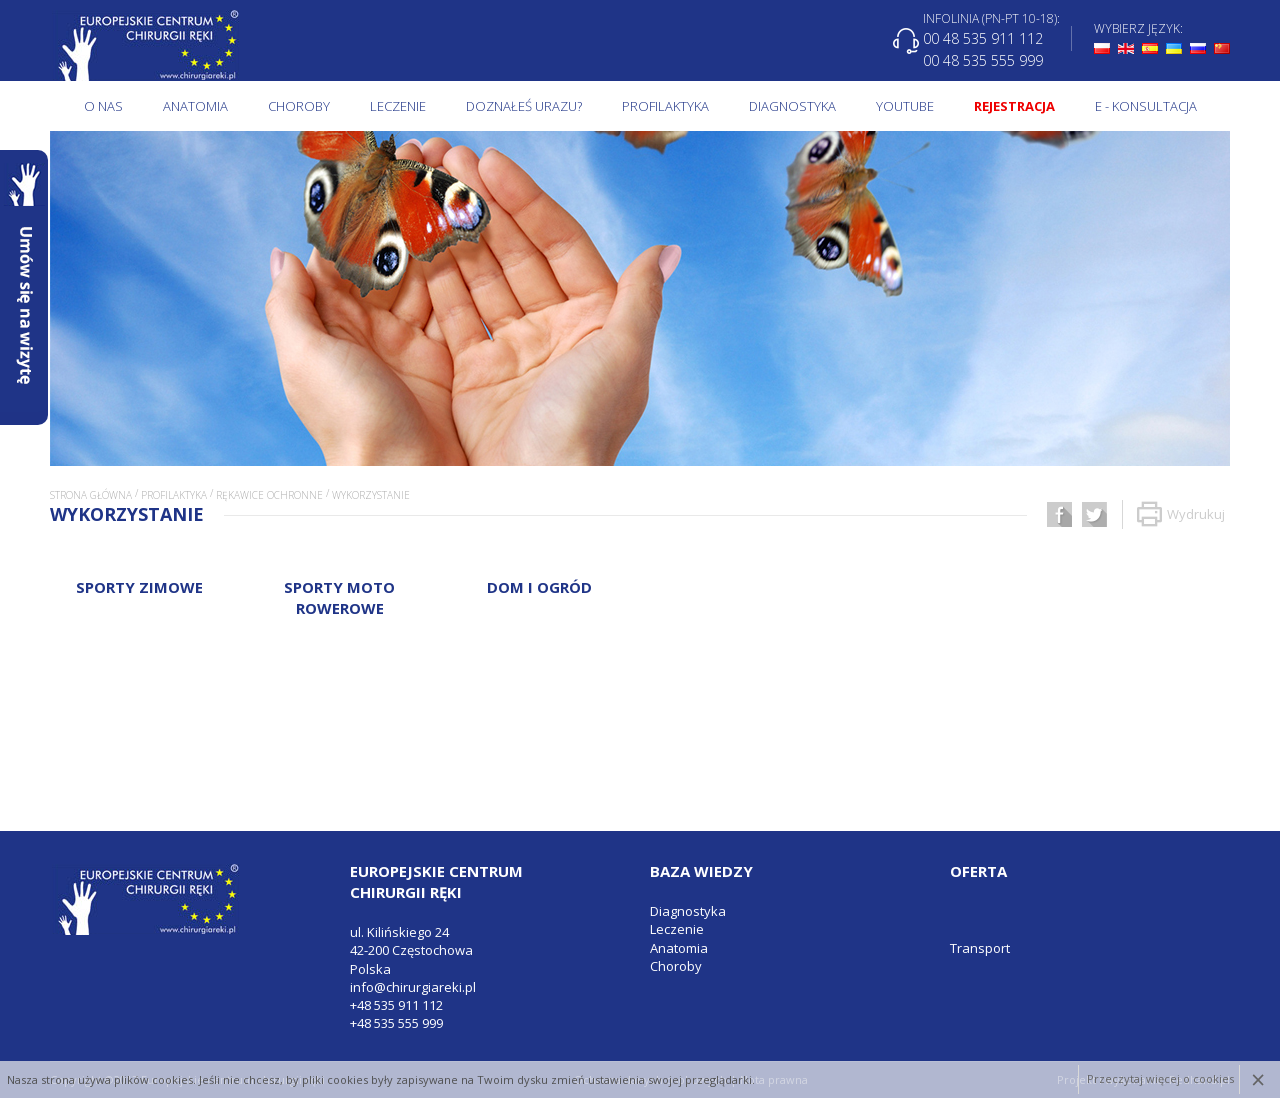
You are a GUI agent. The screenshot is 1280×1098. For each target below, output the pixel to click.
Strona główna (91, 495)
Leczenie (398, 106)
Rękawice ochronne (269, 495)
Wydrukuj (1181, 514)
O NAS (103, 106)
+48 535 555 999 (396, 1023)
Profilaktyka (665, 106)
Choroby (299, 106)
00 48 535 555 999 (983, 59)
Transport (980, 948)
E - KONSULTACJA (1146, 106)
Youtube (905, 106)
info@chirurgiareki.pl (413, 987)
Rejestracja (1014, 106)
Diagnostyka (792, 106)
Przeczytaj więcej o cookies (1160, 1079)
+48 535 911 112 (396, 1005)
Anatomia (195, 106)
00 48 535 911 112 (983, 38)
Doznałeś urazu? (524, 106)
